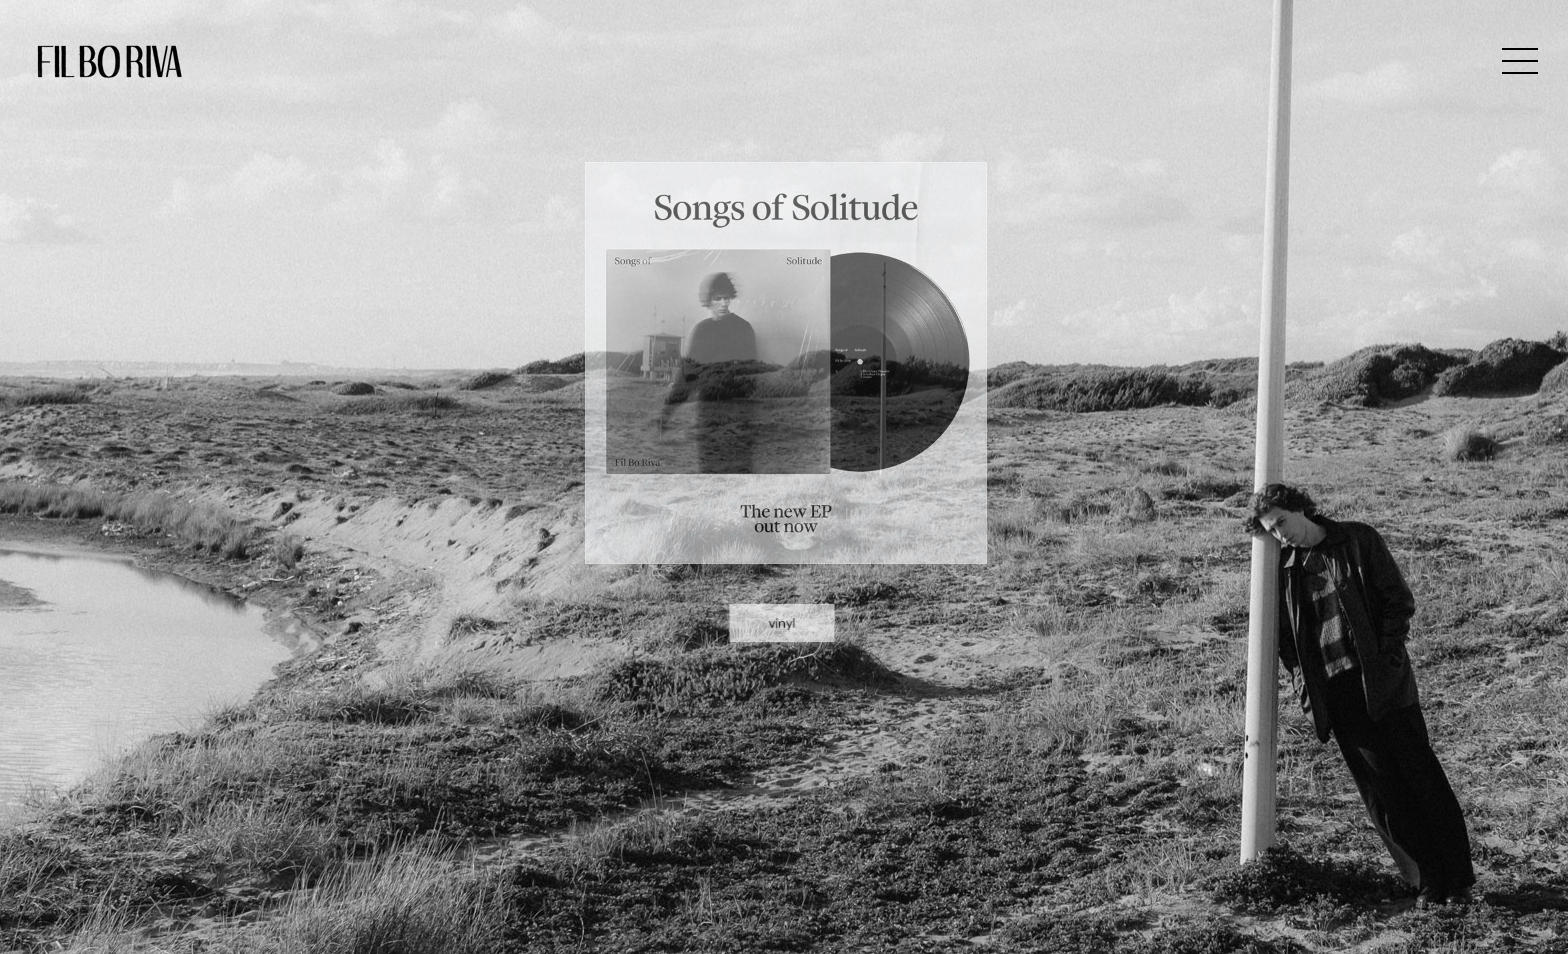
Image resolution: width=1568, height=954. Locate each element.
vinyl (781, 580)
